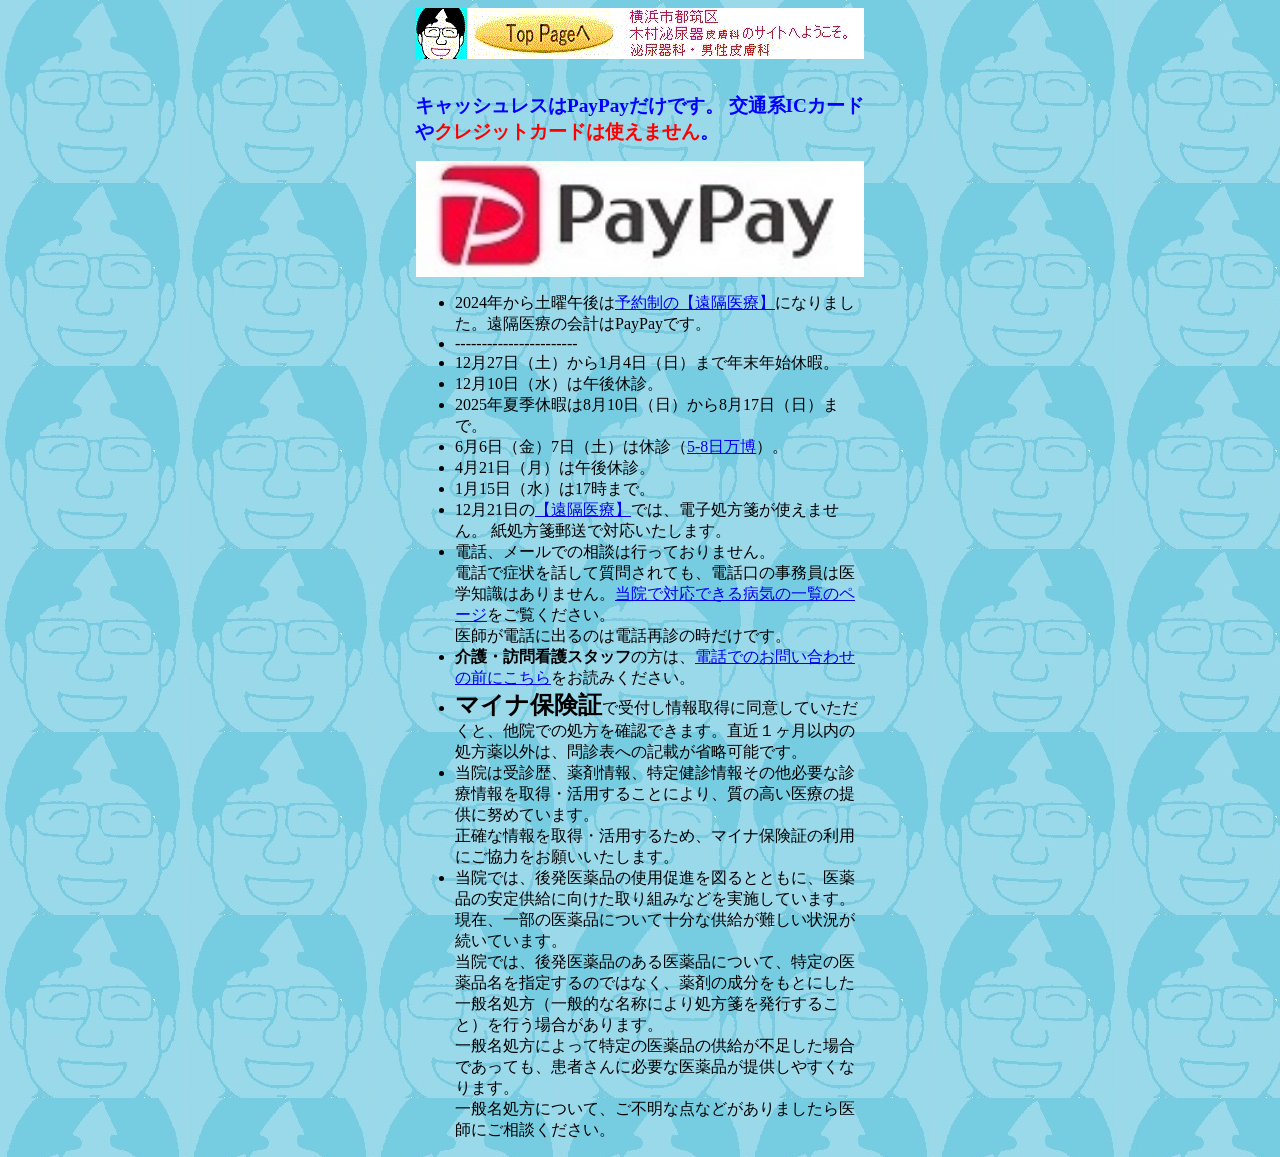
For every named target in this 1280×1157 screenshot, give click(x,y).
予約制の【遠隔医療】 (695, 302)
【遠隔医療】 (583, 509)
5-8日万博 (721, 446)
